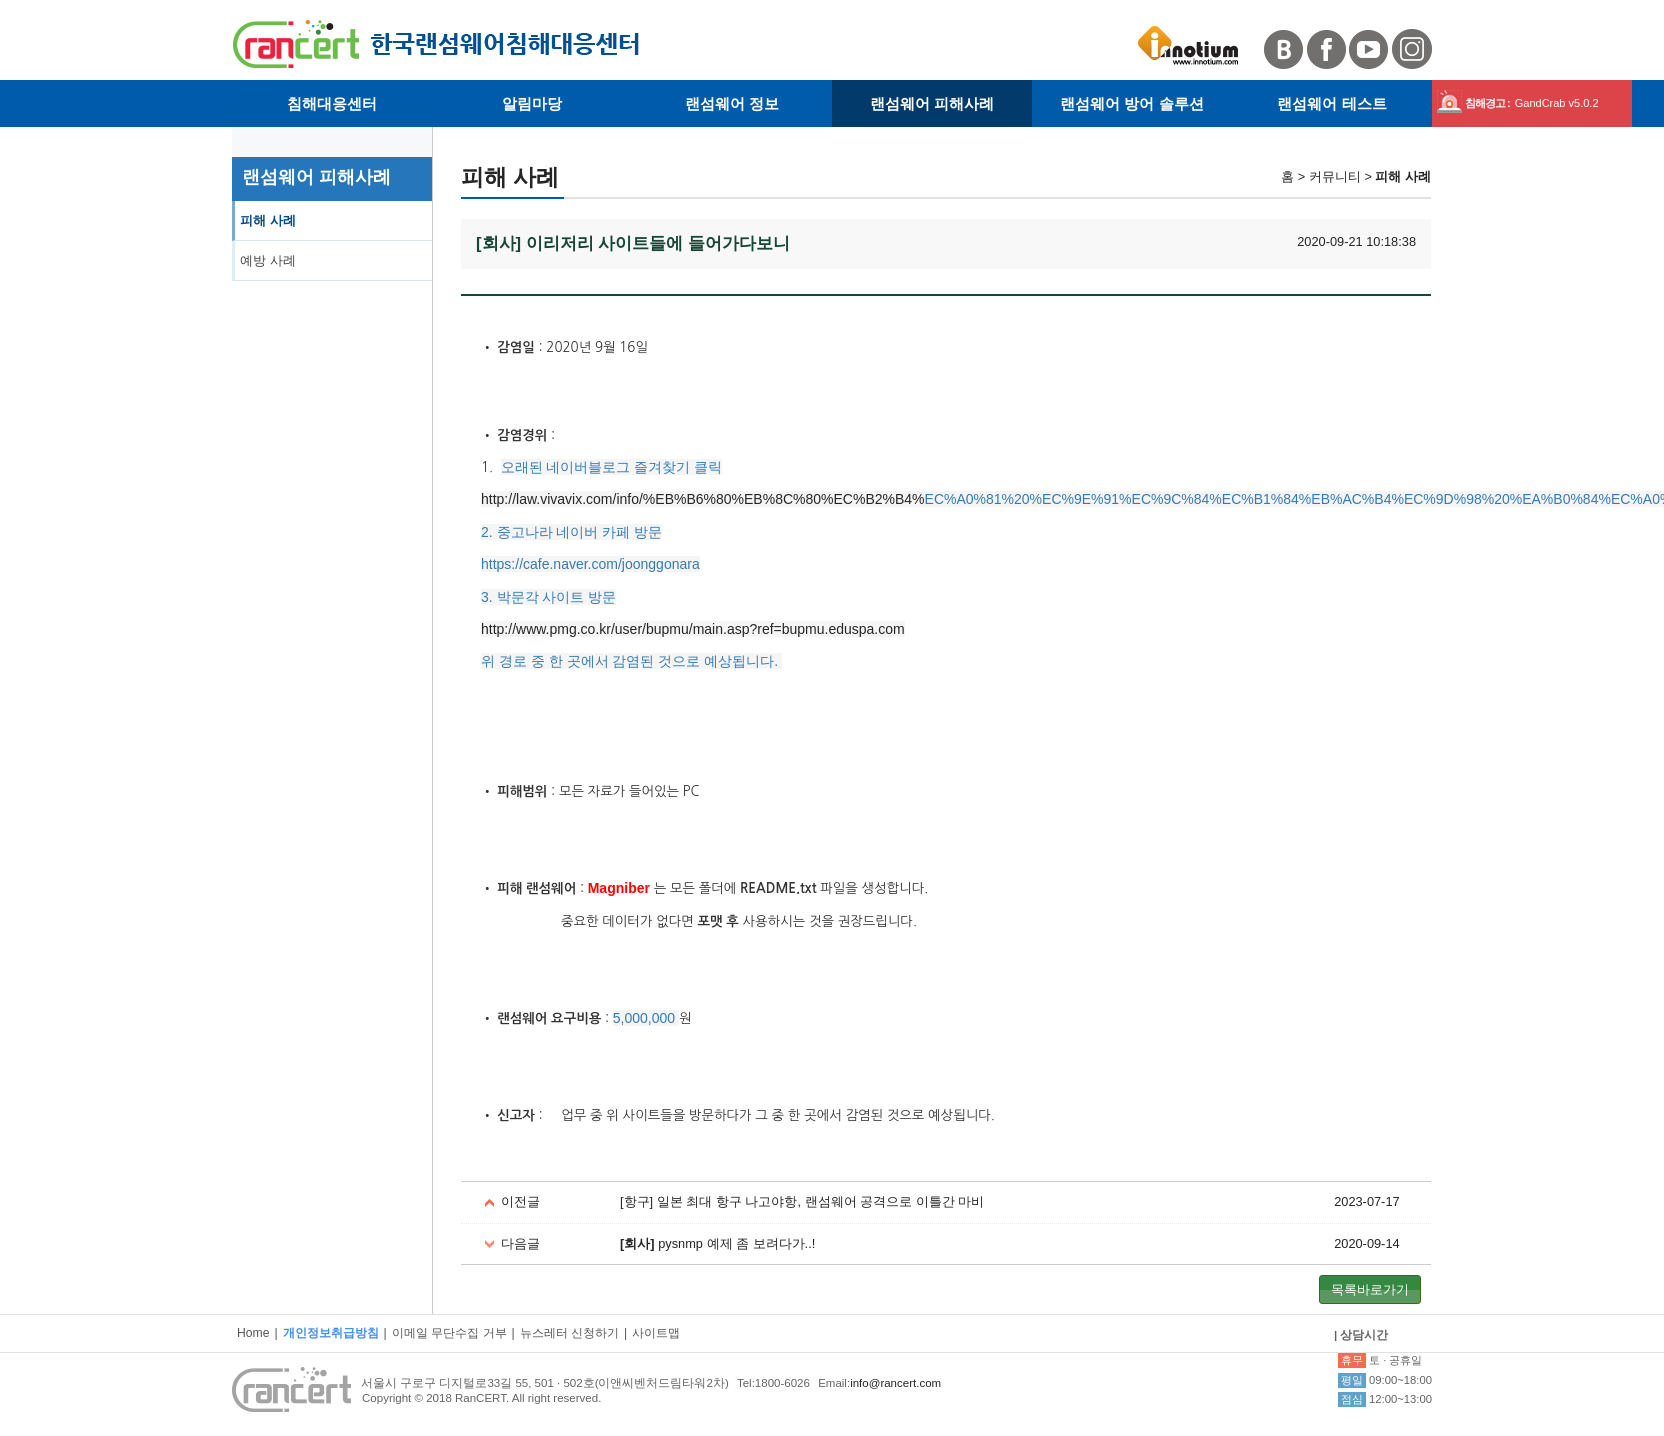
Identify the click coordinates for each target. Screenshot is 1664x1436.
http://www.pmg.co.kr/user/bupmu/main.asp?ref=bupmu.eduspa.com (693, 629)
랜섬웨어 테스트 (1331, 103)
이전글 (520, 1201)
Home (253, 1333)
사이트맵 (656, 1333)
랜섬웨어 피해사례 (932, 103)
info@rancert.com (895, 1383)
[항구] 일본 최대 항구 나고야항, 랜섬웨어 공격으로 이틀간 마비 (802, 1201)
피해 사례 (268, 220)
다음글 (520, 1243)
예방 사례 (268, 260)
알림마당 (532, 103)
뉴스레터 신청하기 (569, 1333)
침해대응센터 (332, 103)
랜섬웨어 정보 (732, 103)
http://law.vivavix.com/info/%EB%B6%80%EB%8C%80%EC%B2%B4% (703, 499)
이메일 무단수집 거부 (449, 1333)
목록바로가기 (1370, 1289)
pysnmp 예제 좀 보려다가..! (717, 1243)
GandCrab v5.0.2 (1557, 103)
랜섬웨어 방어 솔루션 (1132, 103)
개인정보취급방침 (331, 1333)
